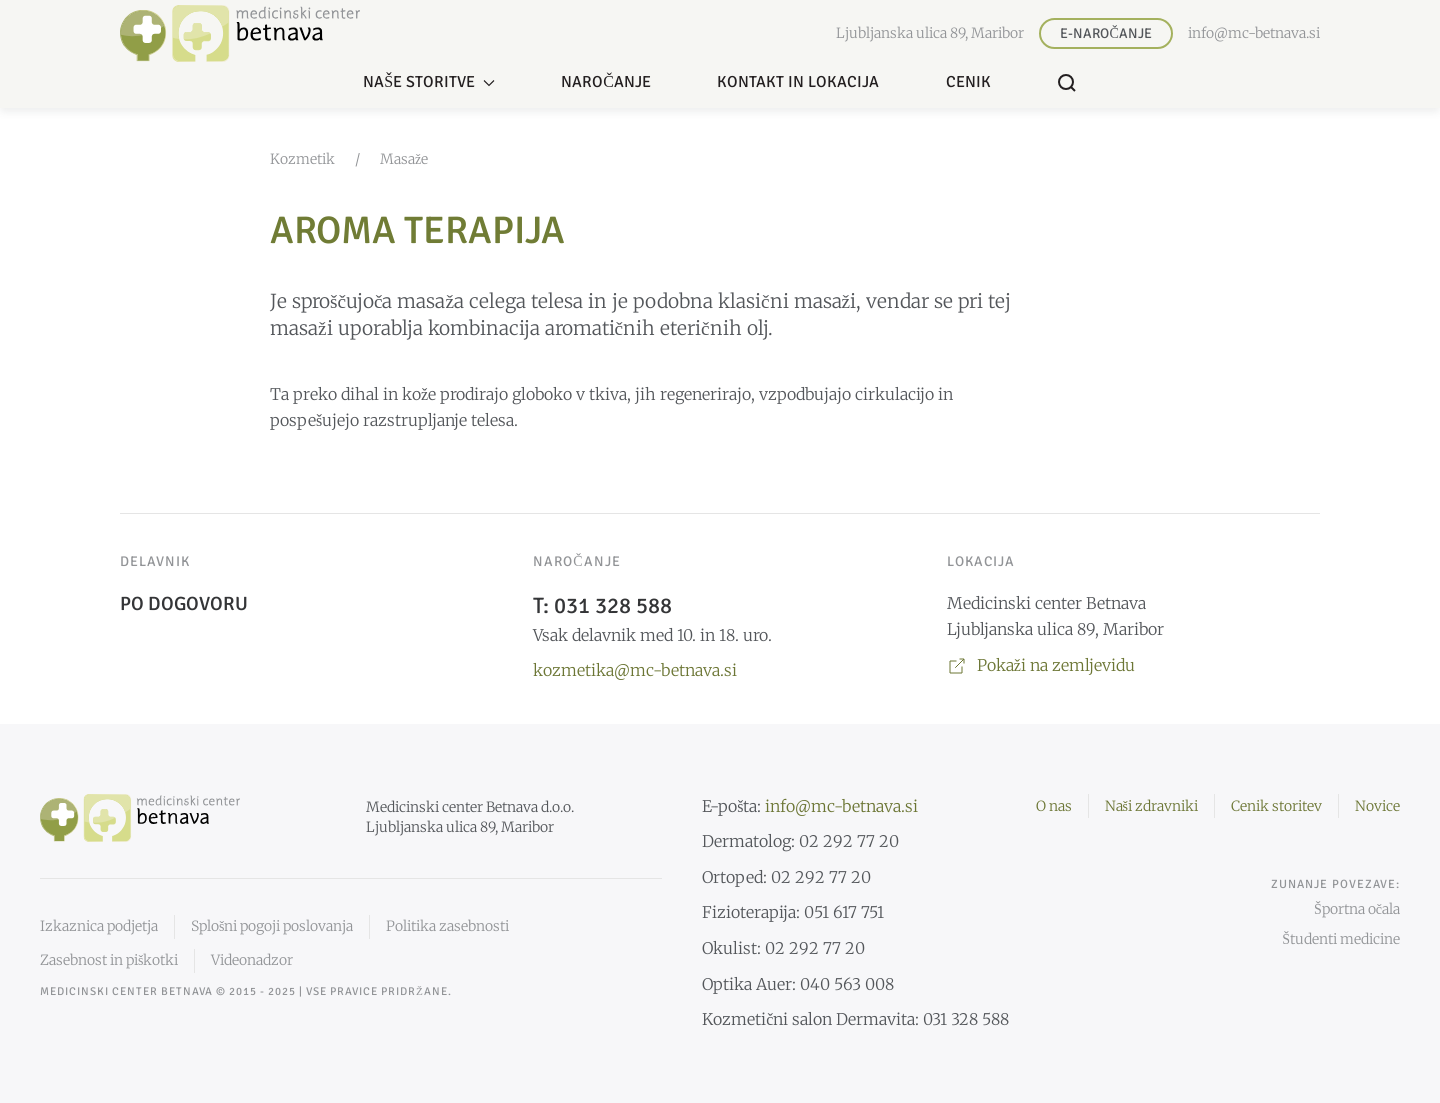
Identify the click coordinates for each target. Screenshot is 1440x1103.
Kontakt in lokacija (798, 82)
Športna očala (1357, 909)
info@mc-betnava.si (1254, 33)
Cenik (968, 82)
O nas (1054, 806)
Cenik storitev (1276, 806)
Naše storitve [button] (429, 82)
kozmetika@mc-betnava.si (635, 670)
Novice (1377, 806)
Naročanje (606, 82)
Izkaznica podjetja (99, 926)
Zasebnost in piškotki (109, 960)
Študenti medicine (1341, 939)
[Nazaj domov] (240, 33)
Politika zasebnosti (447, 926)
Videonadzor (252, 960)
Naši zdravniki (1151, 806)
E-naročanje (1105, 33)
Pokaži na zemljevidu (1041, 665)
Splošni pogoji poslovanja (272, 926)
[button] (1067, 83)
